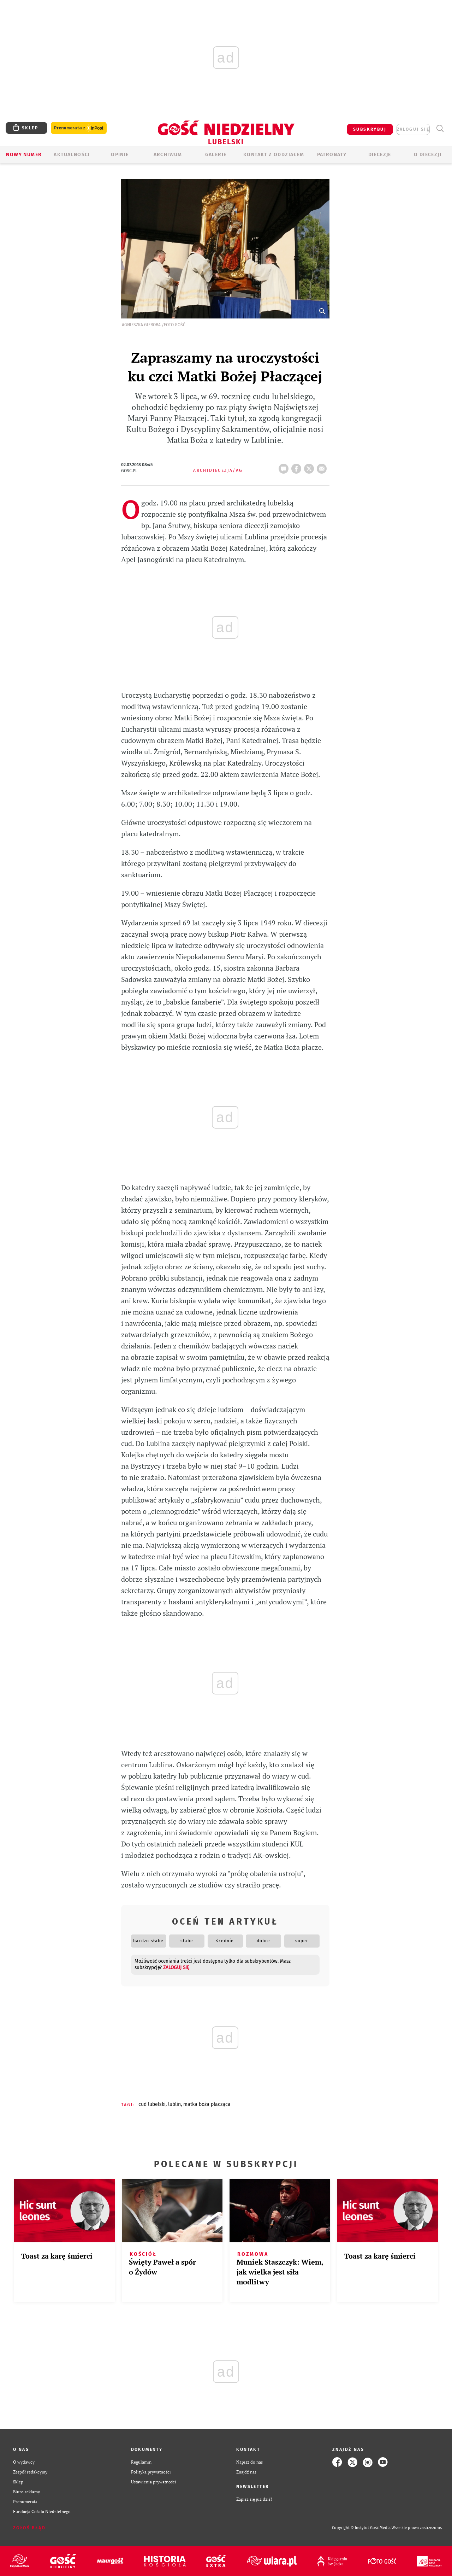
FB (297, 466)
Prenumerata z (78, 128)
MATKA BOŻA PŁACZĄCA (207, 2104)
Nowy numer (24, 155)
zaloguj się (413, 129)
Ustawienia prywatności (153, 2481)
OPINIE (120, 155)
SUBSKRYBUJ (369, 129)
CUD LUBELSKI (152, 2104)
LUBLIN (174, 2104)
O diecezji (427, 155)
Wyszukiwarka (439, 128)
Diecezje (379, 155)
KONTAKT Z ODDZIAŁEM (273, 155)
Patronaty (332, 155)
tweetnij (310, 466)
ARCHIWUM (168, 155)
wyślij (323, 466)
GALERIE (216, 155)
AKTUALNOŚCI (72, 155)
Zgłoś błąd (29, 2527)
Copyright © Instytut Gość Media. (362, 2527)
